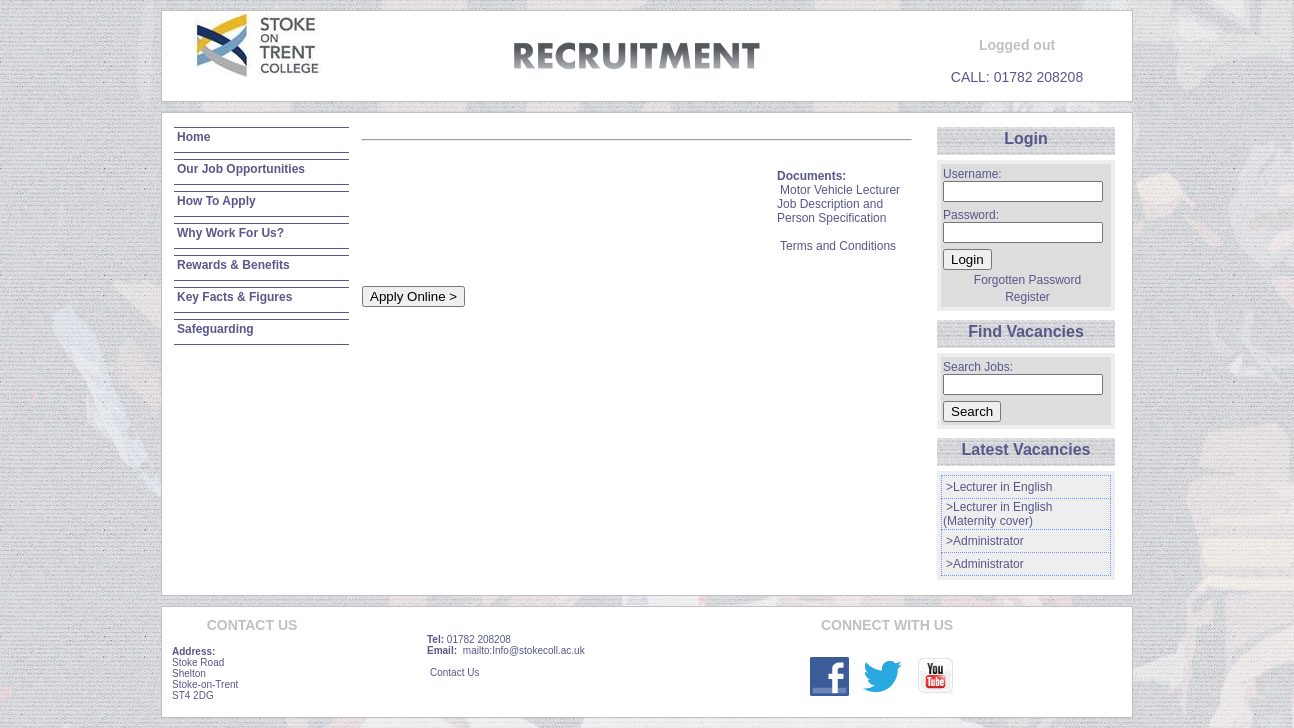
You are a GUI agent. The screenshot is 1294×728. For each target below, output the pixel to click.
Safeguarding (215, 329)
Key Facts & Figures (234, 297)
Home (193, 137)
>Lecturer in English (999, 487)
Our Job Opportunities (241, 169)
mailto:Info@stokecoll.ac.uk (524, 650)
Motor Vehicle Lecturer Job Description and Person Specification (838, 204)
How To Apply (216, 201)
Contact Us (454, 672)
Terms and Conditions (838, 246)
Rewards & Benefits (233, 265)
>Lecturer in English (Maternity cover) (997, 514)
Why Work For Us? (230, 233)
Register (1027, 297)
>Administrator (985, 541)
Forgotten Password (1027, 280)
